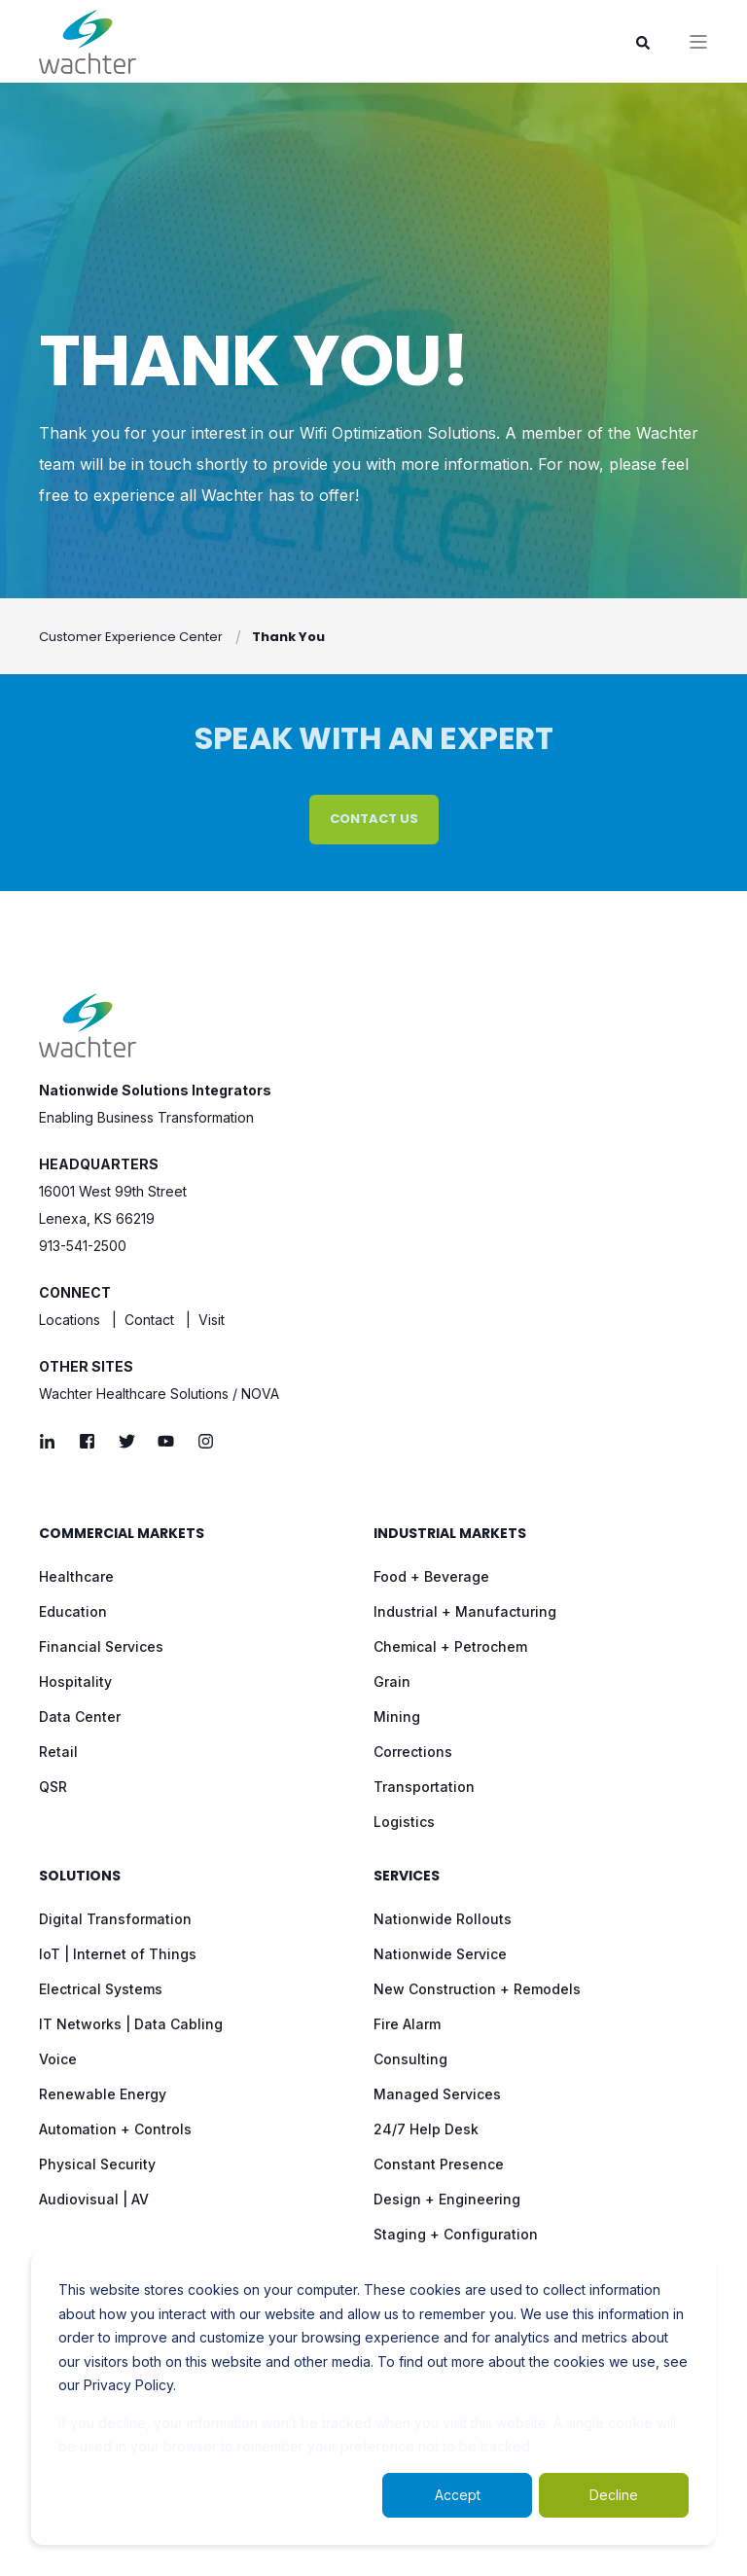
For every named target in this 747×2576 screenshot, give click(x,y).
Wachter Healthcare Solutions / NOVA (159, 1393)
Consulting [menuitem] (410, 2059)
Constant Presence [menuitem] (439, 2164)
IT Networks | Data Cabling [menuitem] (131, 2024)
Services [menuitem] (407, 1877)
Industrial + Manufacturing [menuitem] (465, 1611)
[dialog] (373, 2398)
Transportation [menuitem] (424, 1786)
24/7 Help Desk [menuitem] (426, 2129)
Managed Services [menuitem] (437, 2094)
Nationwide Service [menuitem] (440, 1954)
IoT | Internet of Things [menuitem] (117, 1954)
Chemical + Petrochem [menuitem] (450, 1646)
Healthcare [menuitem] (76, 1576)
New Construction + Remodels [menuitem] (477, 1989)
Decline (613, 2495)
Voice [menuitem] (58, 2059)
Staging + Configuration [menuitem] (456, 2234)
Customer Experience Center (131, 636)
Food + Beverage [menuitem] (431, 1576)
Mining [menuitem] (397, 1716)
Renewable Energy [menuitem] (102, 2094)
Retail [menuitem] (58, 1751)
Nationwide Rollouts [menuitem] (443, 1919)
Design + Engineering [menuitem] (447, 2199)
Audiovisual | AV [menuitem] (94, 2199)
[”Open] (698, 41)
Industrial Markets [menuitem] (450, 1534)
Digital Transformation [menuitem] (115, 1919)
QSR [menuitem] (53, 1786)
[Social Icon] (53, 1441)
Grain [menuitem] (392, 1681)
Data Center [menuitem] (80, 1716)
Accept (457, 2495)
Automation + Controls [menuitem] (115, 2129)
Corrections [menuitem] (413, 1751)
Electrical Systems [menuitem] (100, 1989)
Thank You (288, 636)
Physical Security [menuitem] (97, 2164)
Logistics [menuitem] (404, 1821)
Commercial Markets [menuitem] (121, 1534)
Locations (69, 1319)
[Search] (643, 41)
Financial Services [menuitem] (101, 1646)
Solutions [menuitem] (80, 1877)
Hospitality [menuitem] (75, 1681)
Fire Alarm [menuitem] (407, 2024)
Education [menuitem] (73, 1611)
